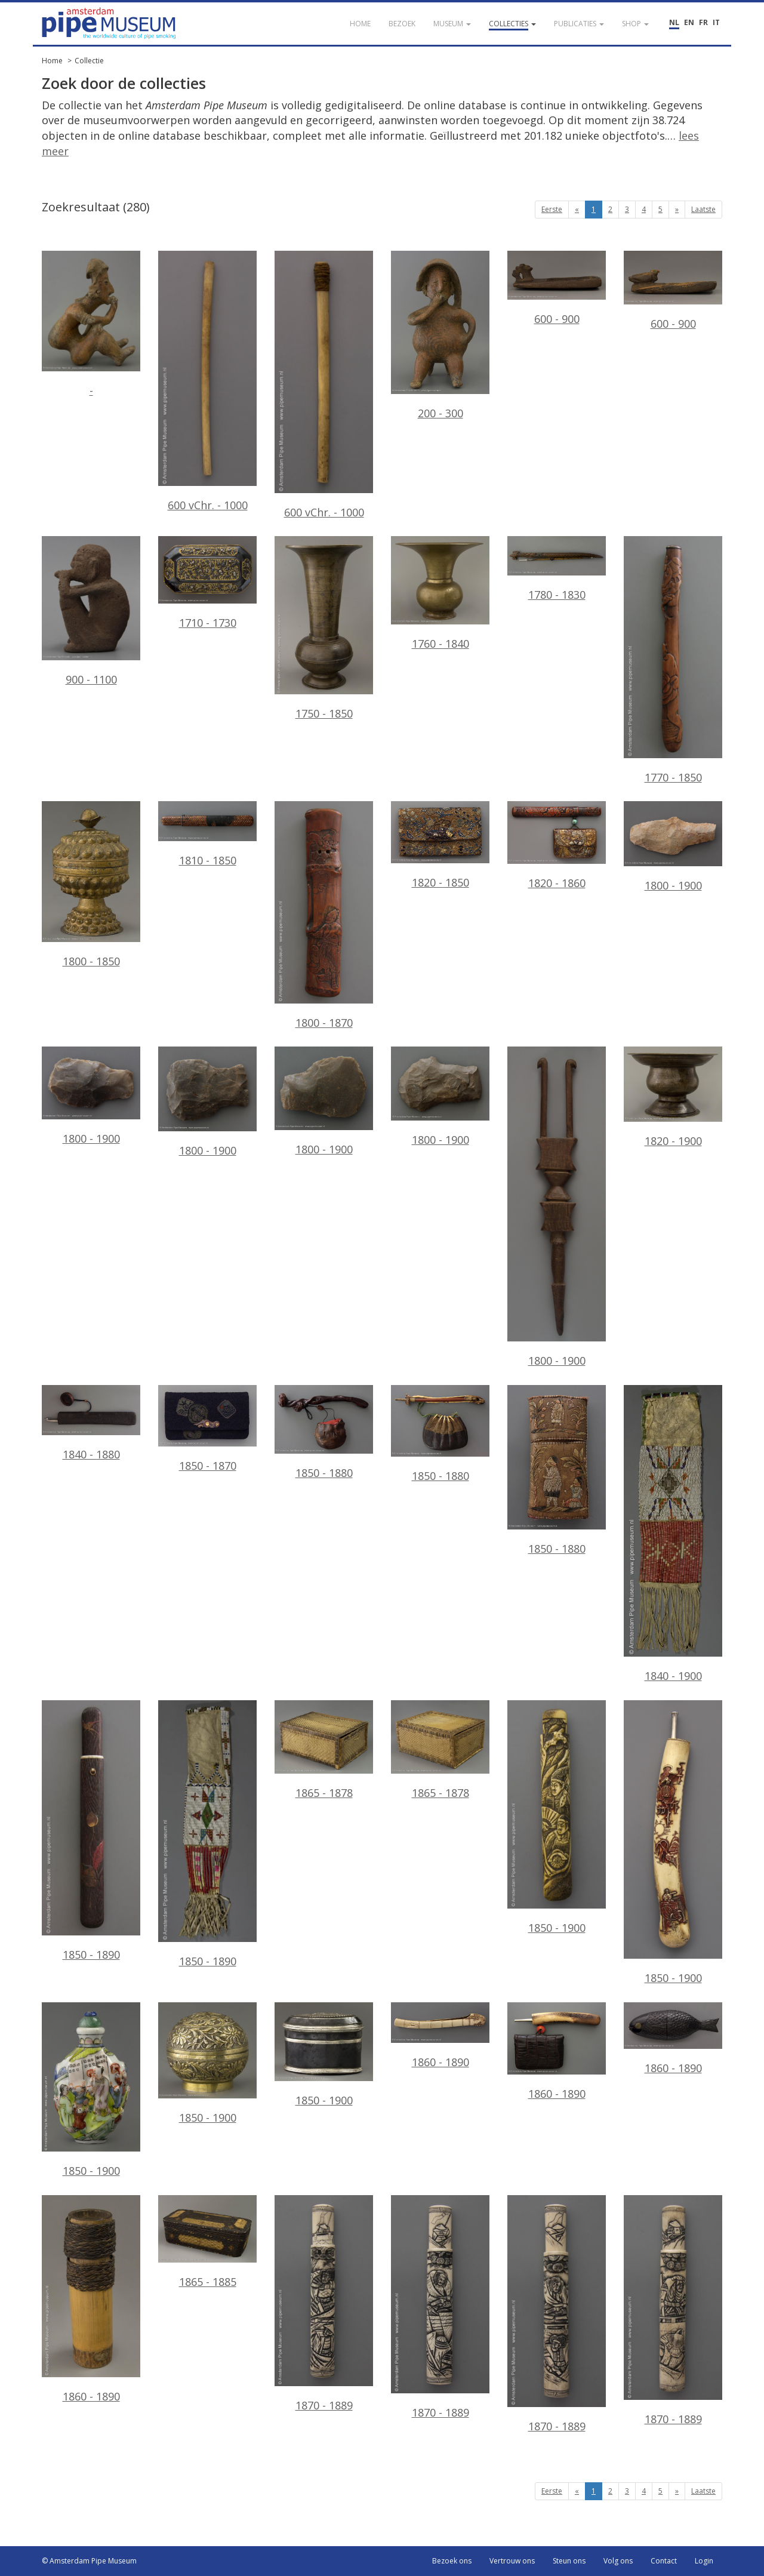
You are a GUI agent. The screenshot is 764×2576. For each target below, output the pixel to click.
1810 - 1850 (207, 834)
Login (704, 2561)
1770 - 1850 (673, 660)
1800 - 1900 (673, 846)
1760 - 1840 (440, 593)
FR (703, 22)
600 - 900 (556, 288)
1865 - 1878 (324, 1750)
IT (716, 22)
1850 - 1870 (207, 1429)
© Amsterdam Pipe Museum (89, 2561)
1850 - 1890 (91, 1831)
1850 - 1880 (324, 1432)
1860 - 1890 (440, 2035)
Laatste (703, 209)
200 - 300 (440, 335)
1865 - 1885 (207, 2242)
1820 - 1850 (440, 845)
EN (689, 22)
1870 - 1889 (324, 2303)
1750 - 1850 (324, 628)
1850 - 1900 (556, 1817)
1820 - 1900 (673, 1097)
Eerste (551, 209)
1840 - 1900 (673, 1534)
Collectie (89, 61)
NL (674, 22)
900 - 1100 (91, 611)
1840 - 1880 (91, 1423)
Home (52, 61)
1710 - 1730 (207, 582)
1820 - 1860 (556, 845)
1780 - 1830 (556, 569)
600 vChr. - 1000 (207, 381)
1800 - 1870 (324, 915)
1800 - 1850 (91, 884)
